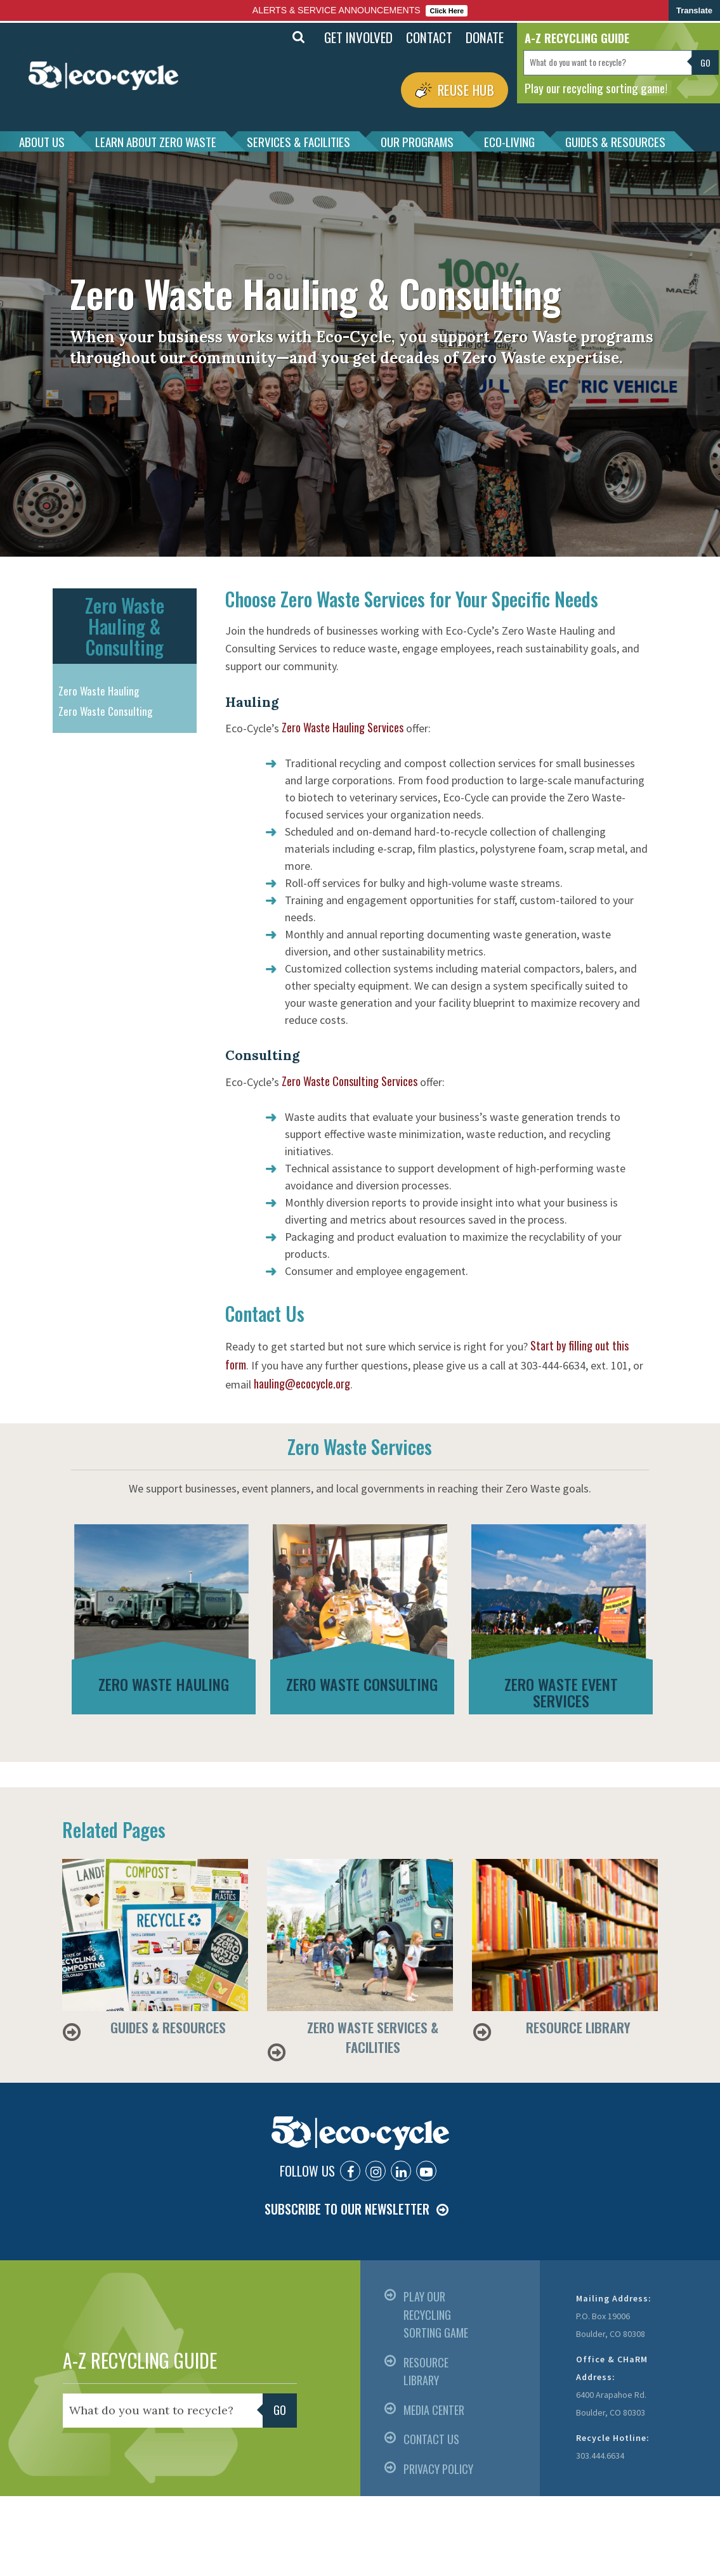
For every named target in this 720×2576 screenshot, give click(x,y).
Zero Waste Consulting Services (349, 1081)
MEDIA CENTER (433, 2410)
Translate (694, 10)
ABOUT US (42, 141)
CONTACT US (431, 2439)
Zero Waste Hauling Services (342, 727)
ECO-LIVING (509, 141)
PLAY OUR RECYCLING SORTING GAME (435, 2314)
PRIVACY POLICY (438, 2469)
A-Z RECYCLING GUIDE (140, 2360)
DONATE (485, 37)
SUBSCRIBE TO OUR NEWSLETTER (347, 2208)
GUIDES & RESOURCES (615, 141)
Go (706, 62)
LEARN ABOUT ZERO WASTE (155, 141)
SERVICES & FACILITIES (298, 141)
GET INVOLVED (358, 37)
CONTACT (429, 37)
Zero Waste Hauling (98, 691)
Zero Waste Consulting (105, 711)
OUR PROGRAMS (417, 141)
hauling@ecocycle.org (302, 1383)
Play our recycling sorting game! (596, 87)
